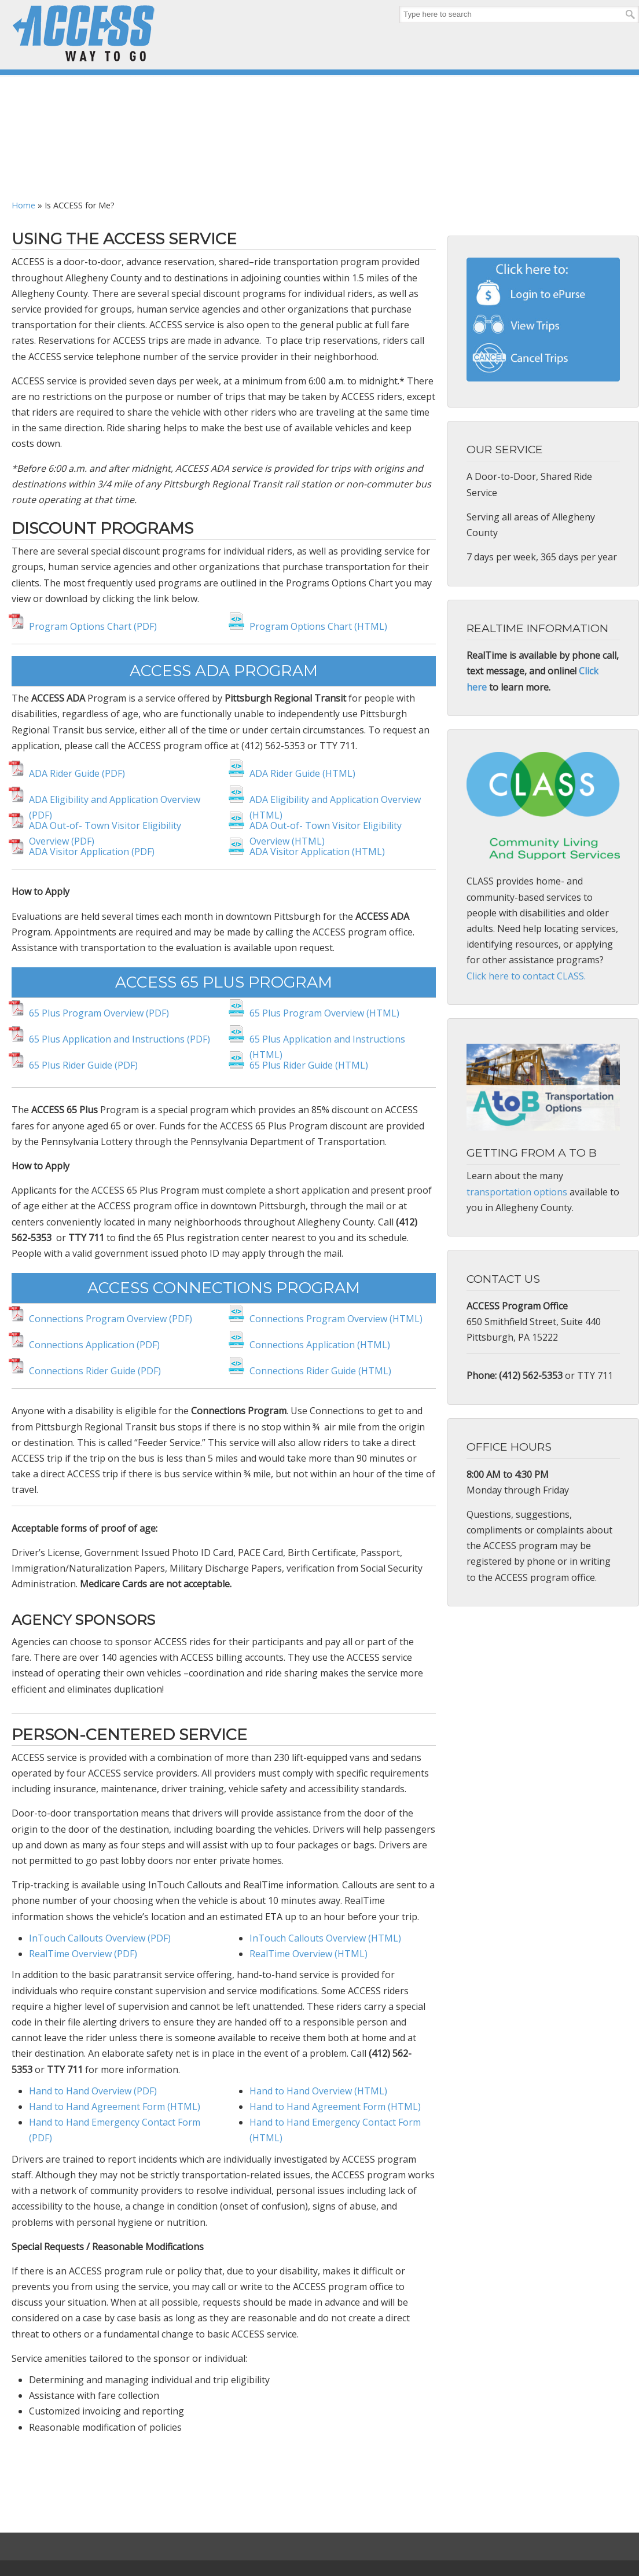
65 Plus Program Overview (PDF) (99, 1013)
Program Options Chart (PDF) (93, 626)
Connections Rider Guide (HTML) (320, 1370)
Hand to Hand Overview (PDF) (94, 2091)
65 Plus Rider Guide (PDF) (83, 1065)
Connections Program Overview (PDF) (110, 1318)
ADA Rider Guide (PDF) (78, 773)
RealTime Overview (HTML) (309, 1953)
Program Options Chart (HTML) (318, 626)
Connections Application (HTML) (319, 1344)
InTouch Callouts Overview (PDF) (100, 1938)
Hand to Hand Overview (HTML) (318, 2091)
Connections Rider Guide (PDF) (95, 1370)
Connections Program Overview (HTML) (336, 1318)
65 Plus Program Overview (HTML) (324, 1013)
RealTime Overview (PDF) (84, 1953)
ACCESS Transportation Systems (84, 33)
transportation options (517, 1192)
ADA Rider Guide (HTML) (302, 773)
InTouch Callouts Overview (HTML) (325, 1938)
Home (23, 205)
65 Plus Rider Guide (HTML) (308, 1065)
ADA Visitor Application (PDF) (92, 851)
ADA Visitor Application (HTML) (317, 851)
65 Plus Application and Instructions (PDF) (119, 1039)
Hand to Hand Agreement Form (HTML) (114, 2106)
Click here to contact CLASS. (526, 976)
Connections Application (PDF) (94, 1344)
